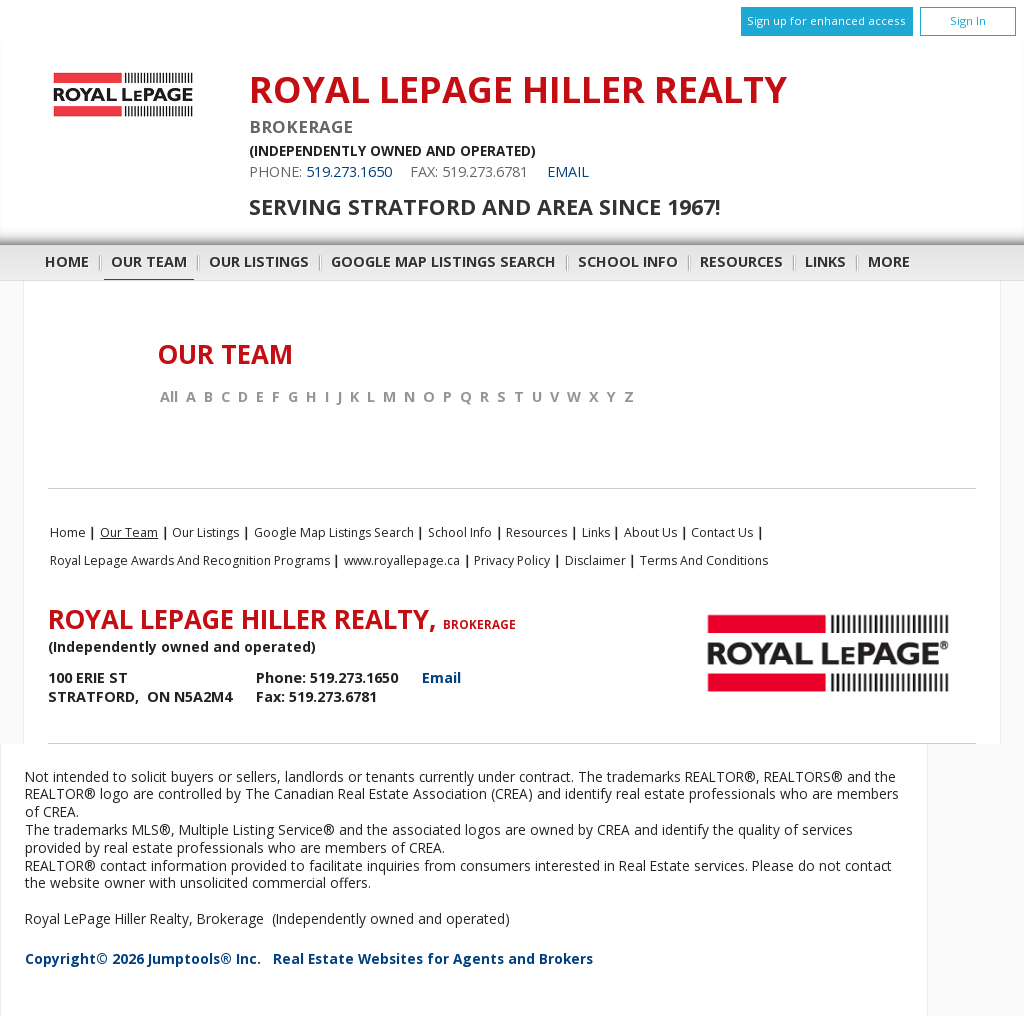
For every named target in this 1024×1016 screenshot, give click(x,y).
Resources (741, 261)
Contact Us (722, 532)
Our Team (149, 261)
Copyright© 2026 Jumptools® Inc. (143, 958)
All (169, 397)
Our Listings (259, 261)
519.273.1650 (349, 171)
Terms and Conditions (704, 560)
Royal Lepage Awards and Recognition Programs (190, 560)
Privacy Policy (512, 560)
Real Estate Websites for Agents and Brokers (433, 958)
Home (67, 261)
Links (825, 261)
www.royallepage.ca (402, 560)
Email (568, 171)
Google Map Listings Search (443, 261)
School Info (628, 261)
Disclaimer (595, 560)
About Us (650, 532)
